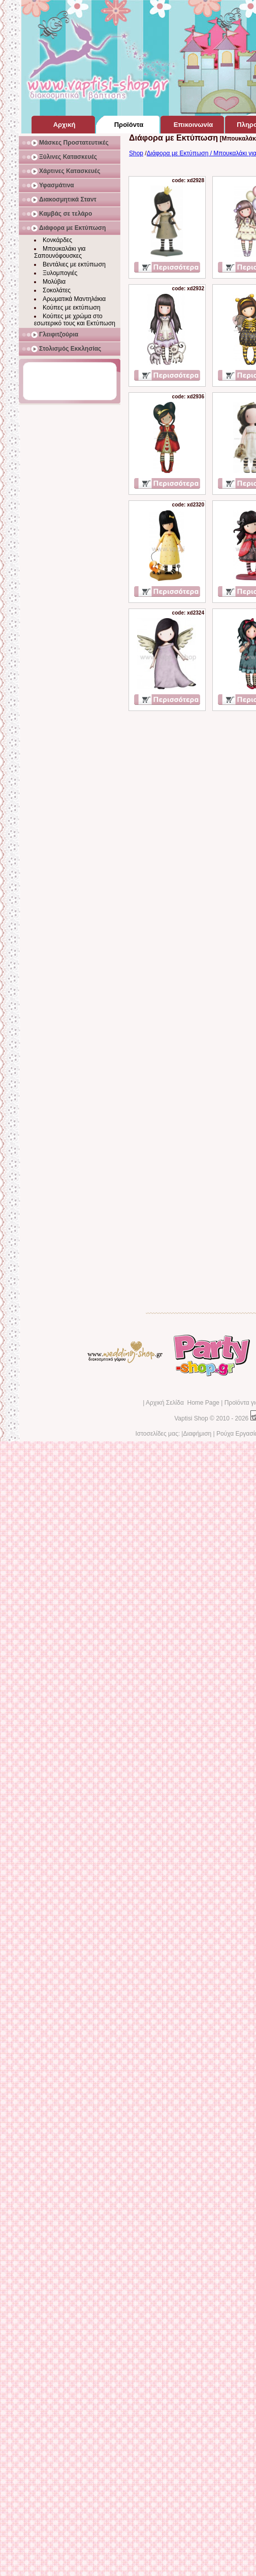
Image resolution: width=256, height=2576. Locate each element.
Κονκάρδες (57, 240)
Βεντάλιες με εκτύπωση (74, 264)
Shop (136, 153)
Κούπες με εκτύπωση (72, 307)
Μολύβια (54, 281)
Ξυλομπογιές (60, 273)
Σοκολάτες (57, 290)
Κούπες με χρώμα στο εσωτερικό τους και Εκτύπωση (74, 320)
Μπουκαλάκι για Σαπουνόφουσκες (60, 252)
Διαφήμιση (197, 1433)
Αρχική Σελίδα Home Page (182, 1402)
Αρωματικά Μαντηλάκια (74, 298)
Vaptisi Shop (191, 1418)
